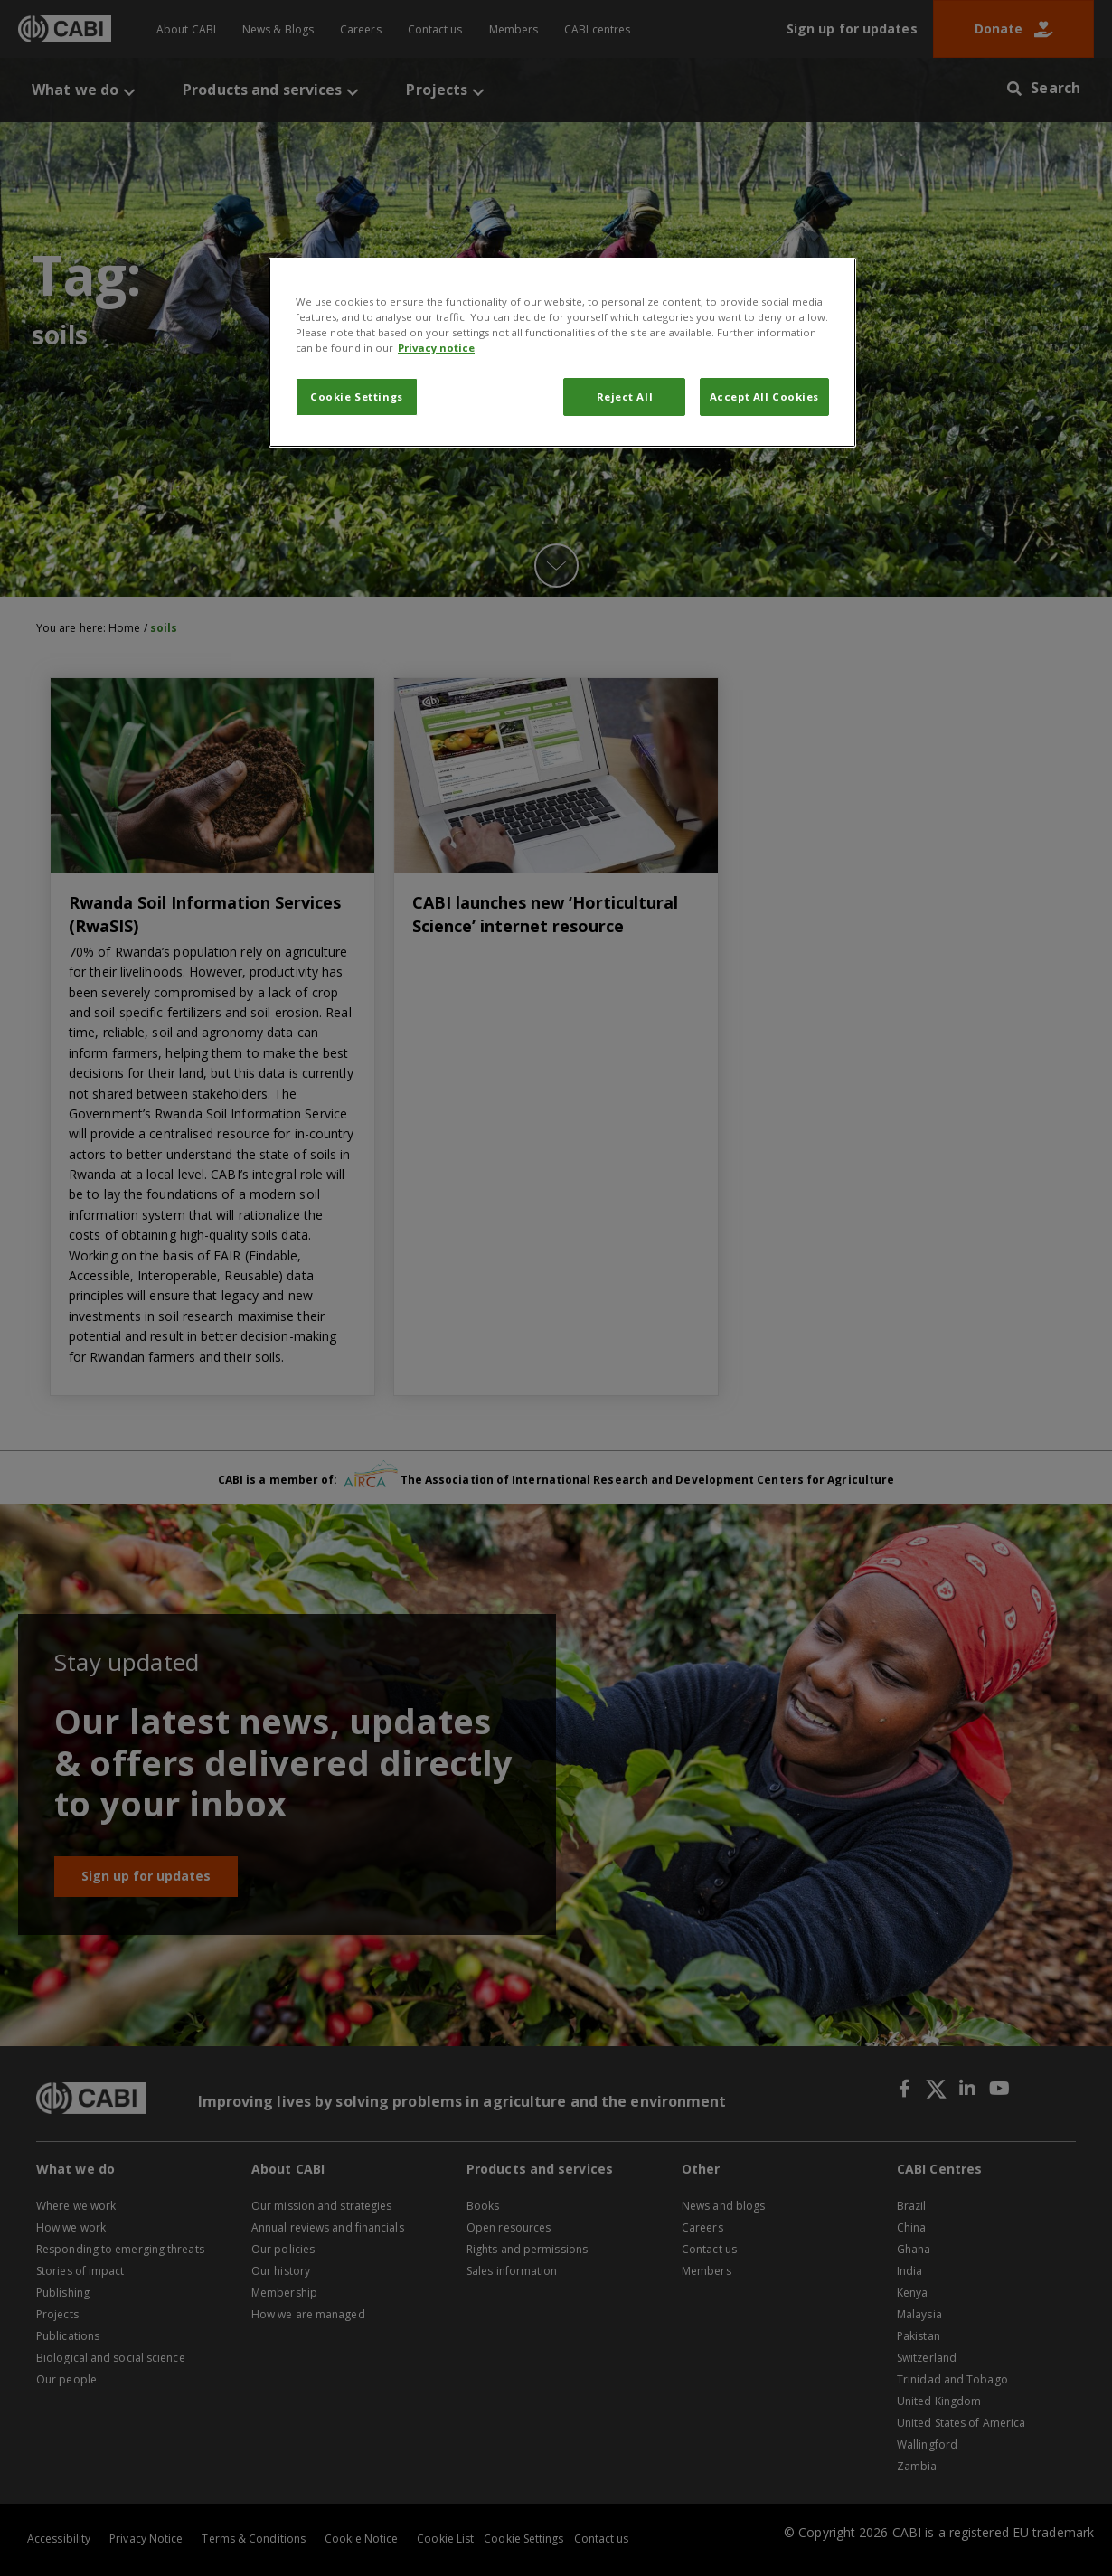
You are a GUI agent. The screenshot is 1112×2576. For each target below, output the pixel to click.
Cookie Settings (356, 396)
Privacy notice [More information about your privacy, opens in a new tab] (436, 347)
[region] (562, 353)
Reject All (625, 396)
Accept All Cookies (764, 396)
